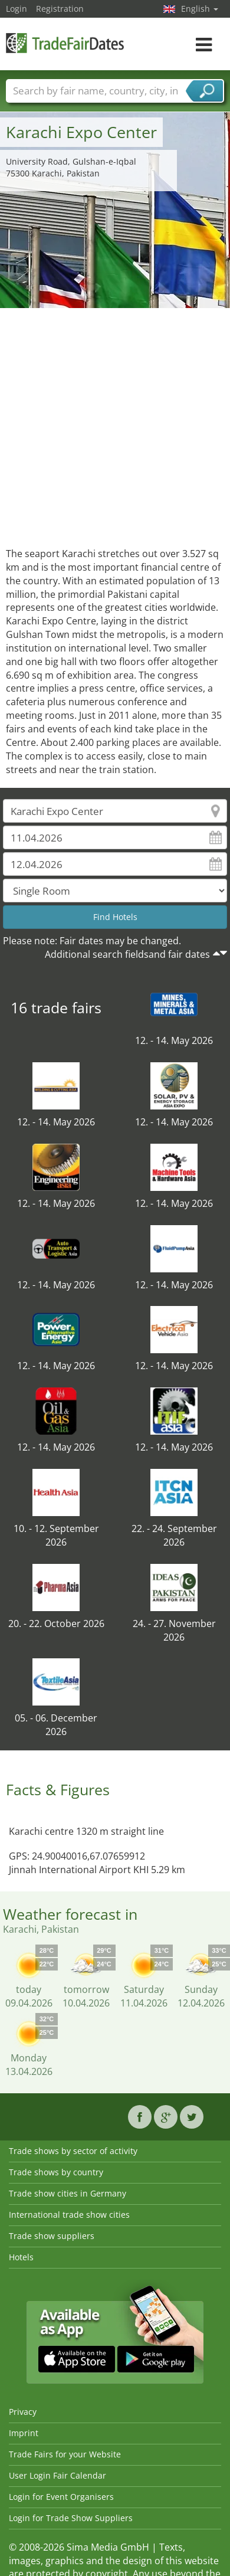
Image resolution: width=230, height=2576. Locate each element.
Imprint (23, 2432)
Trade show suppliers (51, 2235)
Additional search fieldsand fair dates (127, 954)
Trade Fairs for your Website (65, 2454)
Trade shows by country (56, 2172)
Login (16, 8)
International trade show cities (69, 2214)
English (199, 8)
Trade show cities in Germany (67, 2193)
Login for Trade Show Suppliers (71, 2517)
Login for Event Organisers (61, 2496)
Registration (60, 8)
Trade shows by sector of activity (73, 2150)
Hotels (21, 2257)
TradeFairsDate (65, 43)
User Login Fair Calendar (57, 2475)
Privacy (23, 2411)
